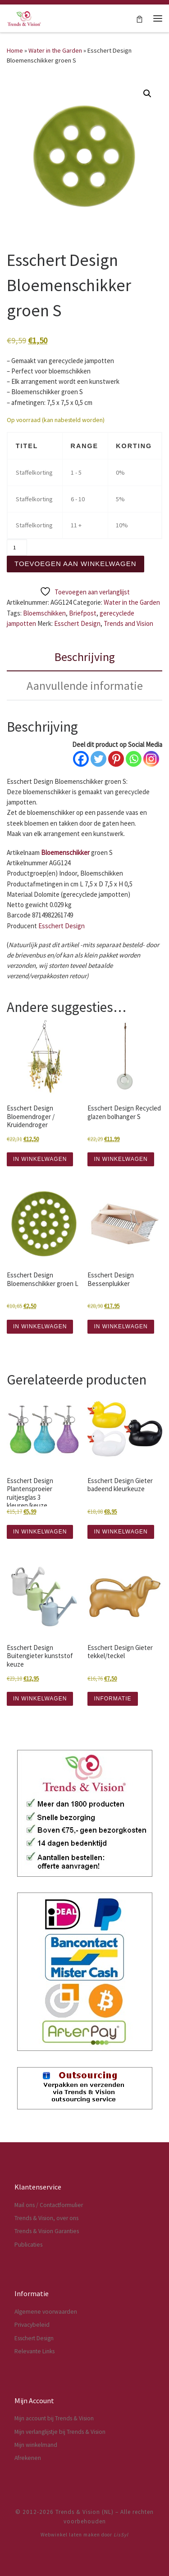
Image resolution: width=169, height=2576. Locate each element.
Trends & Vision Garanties (46, 2231)
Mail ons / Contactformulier (48, 2205)
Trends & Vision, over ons (46, 2218)
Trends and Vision (128, 623)
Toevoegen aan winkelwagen (75, 563)
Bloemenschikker (65, 852)
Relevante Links (34, 2351)
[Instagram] (151, 759)
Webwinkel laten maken (70, 2534)
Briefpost (82, 613)
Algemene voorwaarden (45, 2311)
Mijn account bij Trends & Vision (54, 2418)
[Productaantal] (17, 547)
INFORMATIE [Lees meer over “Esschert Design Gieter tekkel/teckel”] (112, 1698)
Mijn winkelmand (35, 2445)
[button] (147, 93)
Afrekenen (27, 2458)
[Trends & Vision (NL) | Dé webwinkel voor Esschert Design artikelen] (24, 17)
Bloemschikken (44, 613)
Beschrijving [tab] (85, 656)
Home (15, 50)
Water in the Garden (55, 50)
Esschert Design (77, 623)
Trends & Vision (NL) (84, 2512)
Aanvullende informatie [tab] (85, 685)
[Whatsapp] (134, 759)
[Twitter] (98, 759)
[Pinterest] (116, 759)
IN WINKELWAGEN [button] (40, 1159)
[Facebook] (81, 759)
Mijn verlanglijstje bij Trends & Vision (59, 2432)
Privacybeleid (32, 2325)
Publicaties (28, 2244)
